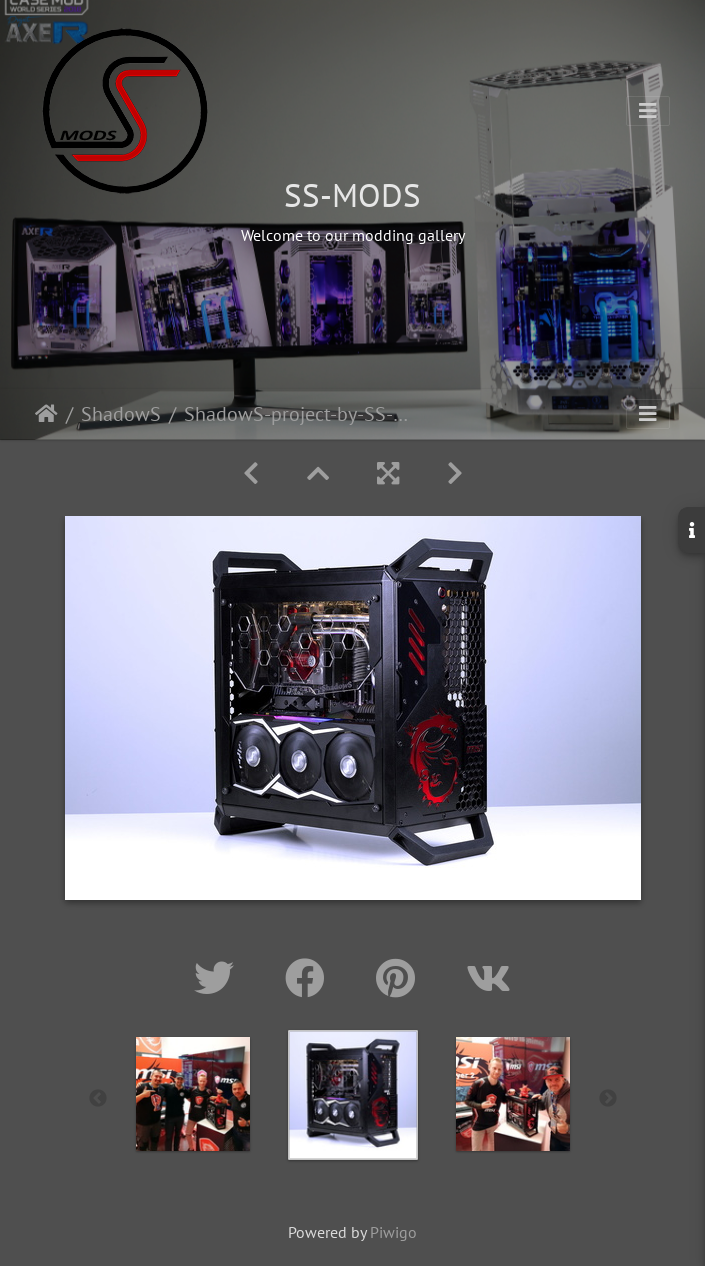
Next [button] (608, 1099)
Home (46, 414)
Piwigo (393, 1232)
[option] (193, 1094)
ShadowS (121, 414)
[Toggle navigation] (648, 111)
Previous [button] (98, 1099)
